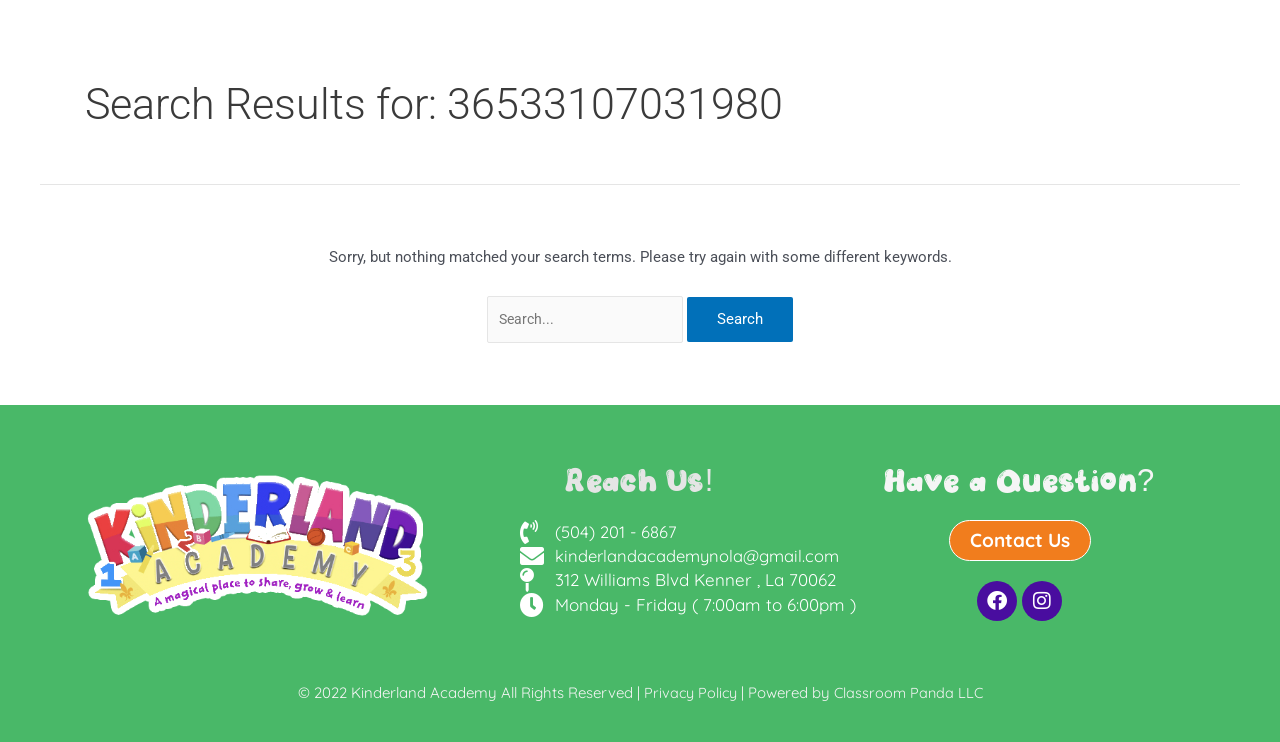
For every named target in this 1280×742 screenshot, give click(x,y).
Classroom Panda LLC (910, 692)
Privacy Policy (688, 692)
